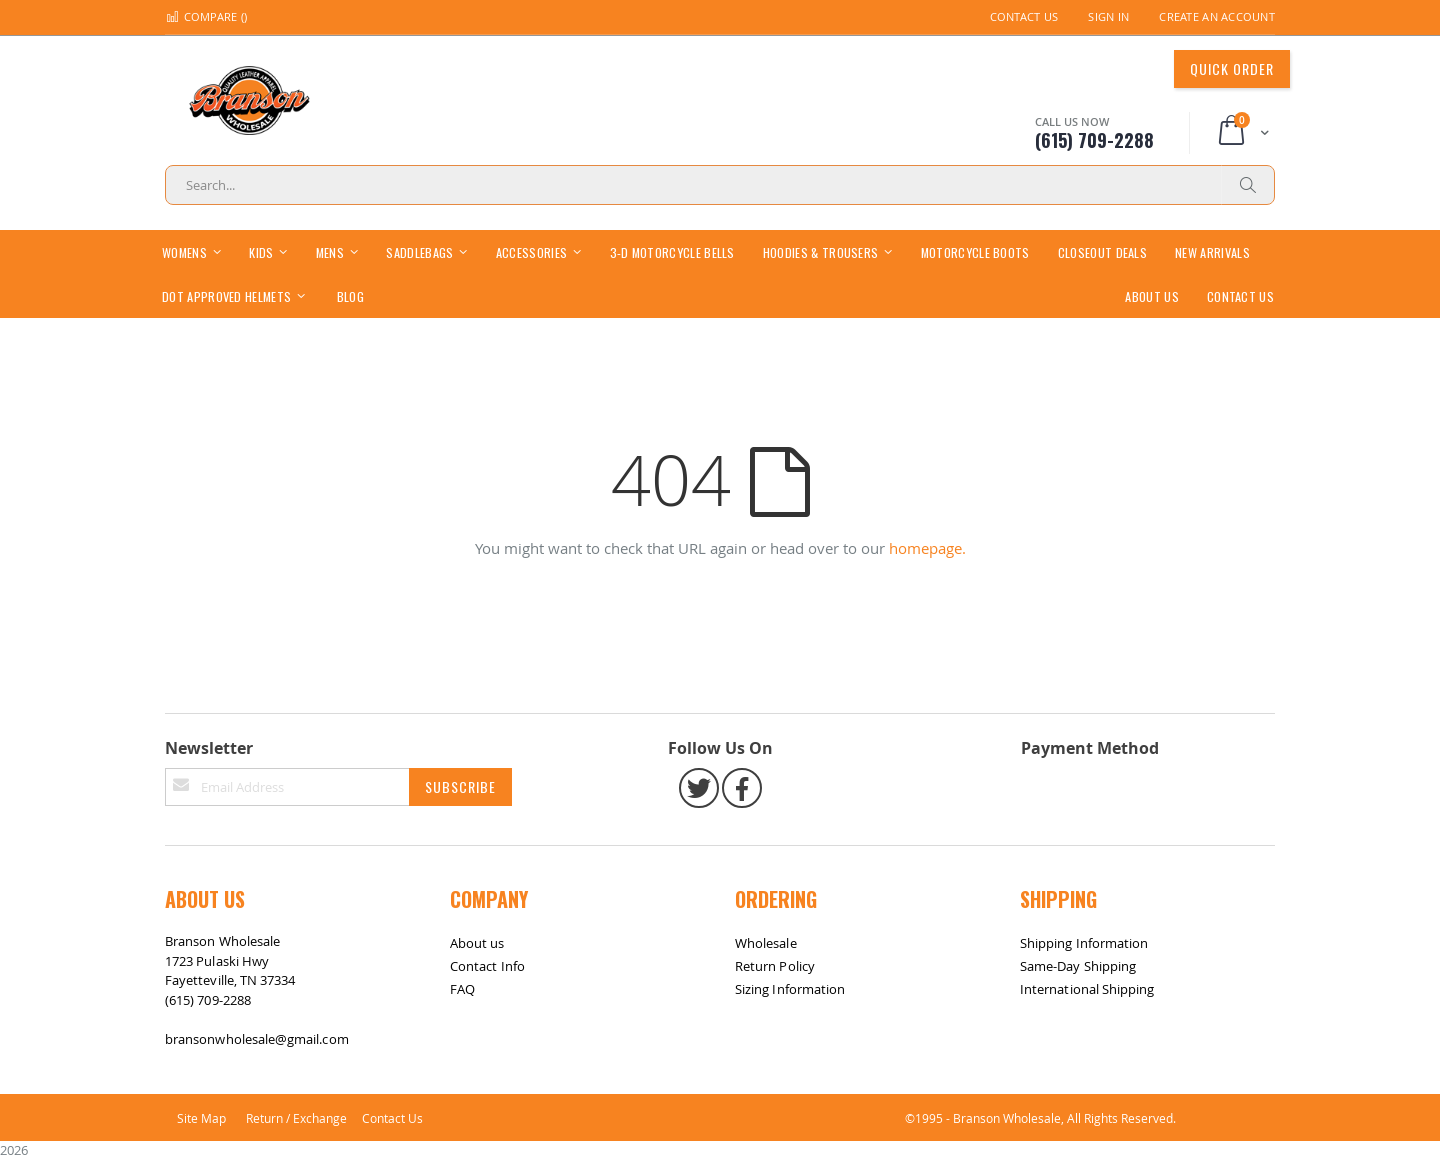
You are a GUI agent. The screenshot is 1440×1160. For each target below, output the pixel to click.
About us (477, 943)
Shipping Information (1084, 943)
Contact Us (1024, 16)
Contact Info (487, 966)
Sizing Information (790, 989)
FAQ (462, 989)
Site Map (201, 1118)
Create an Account (1217, 16)
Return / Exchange (296, 1118)
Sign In (1108, 16)
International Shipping (1087, 989)
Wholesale (766, 943)
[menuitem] (350, 295)
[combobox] (720, 185)
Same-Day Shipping (1078, 966)
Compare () (206, 16)
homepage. (927, 548)
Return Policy (775, 966)
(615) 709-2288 (208, 1000)
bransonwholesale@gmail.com (257, 1039)
